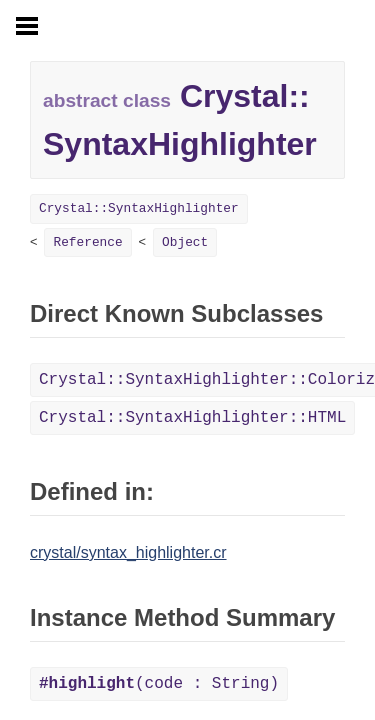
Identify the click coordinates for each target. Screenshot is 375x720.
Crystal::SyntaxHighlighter (139, 208)
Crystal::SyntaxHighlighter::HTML (192, 418)
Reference (87, 242)
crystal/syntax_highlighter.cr (128, 552)
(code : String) (159, 684)
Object (185, 242)
